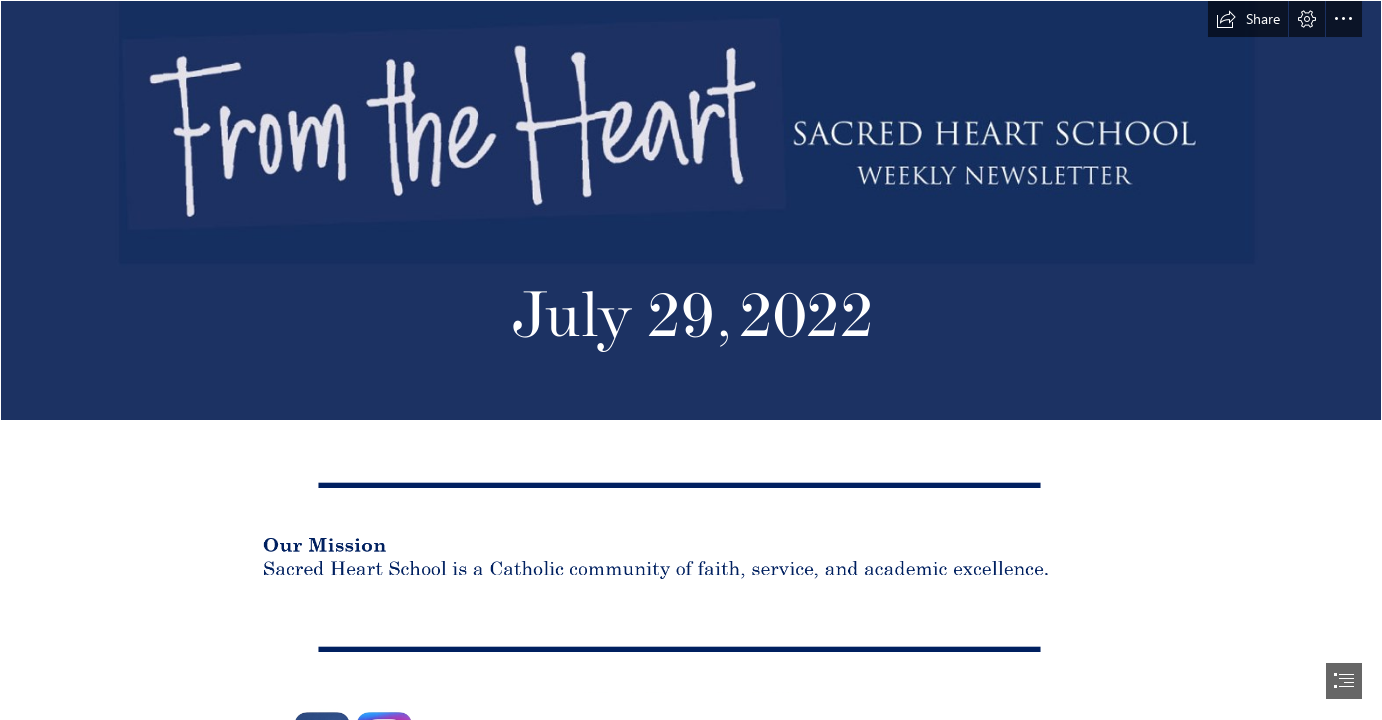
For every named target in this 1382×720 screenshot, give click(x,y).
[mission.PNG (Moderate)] (691, 563)
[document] (691, 360)
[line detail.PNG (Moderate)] (691, 482)
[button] (1248, 19)
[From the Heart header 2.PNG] (691, 210)
